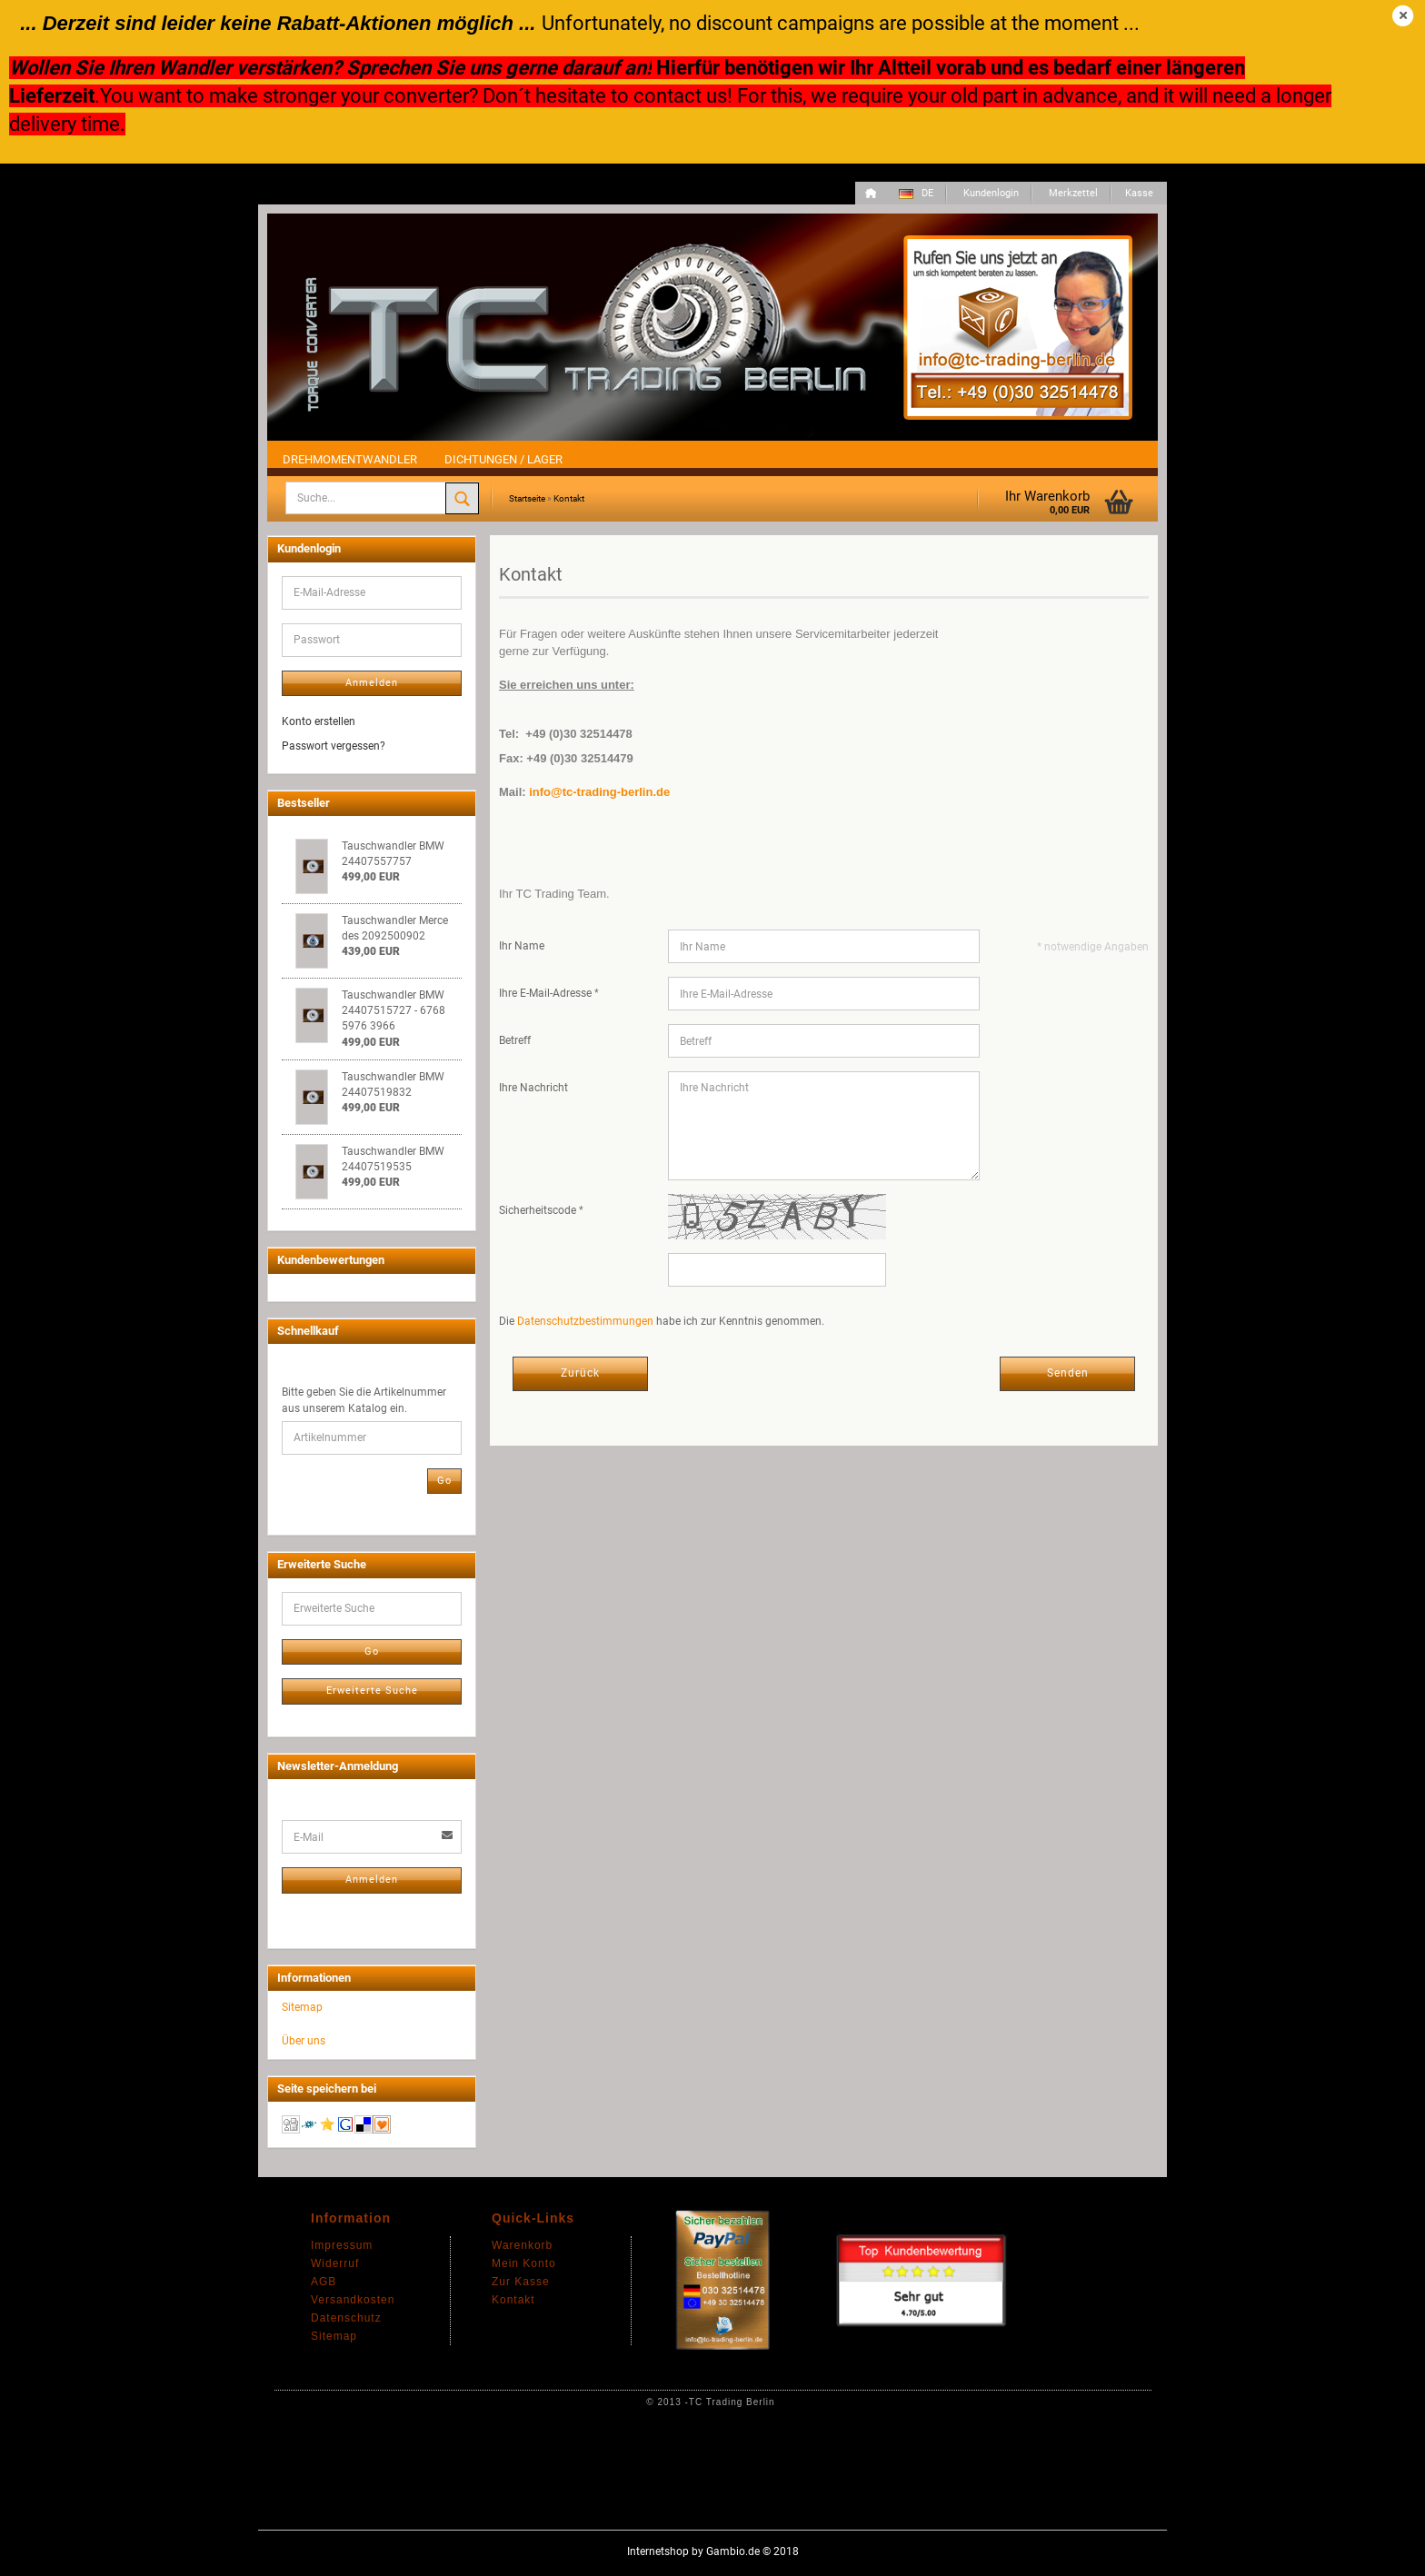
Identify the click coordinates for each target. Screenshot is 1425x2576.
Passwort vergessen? (333, 746)
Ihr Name (521, 946)
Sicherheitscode (539, 1210)
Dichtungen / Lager (503, 459)
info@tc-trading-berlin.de (599, 792)
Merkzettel (1072, 193)
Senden (1068, 1373)
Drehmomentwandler (350, 459)
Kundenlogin (990, 193)
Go (444, 1481)
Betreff (515, 1040)
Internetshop (658, 2551)
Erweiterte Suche (372, 1690)
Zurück (580, 1373)
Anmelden (371, 683)
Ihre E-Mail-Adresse (546, 993)
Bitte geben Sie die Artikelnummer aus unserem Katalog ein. (364, 1400)
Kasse (1139, 193)
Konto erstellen (318, 721)
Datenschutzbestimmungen (585, 1321)
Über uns (303, 2040)
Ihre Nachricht (533, 1087)
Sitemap (302, 2007)
